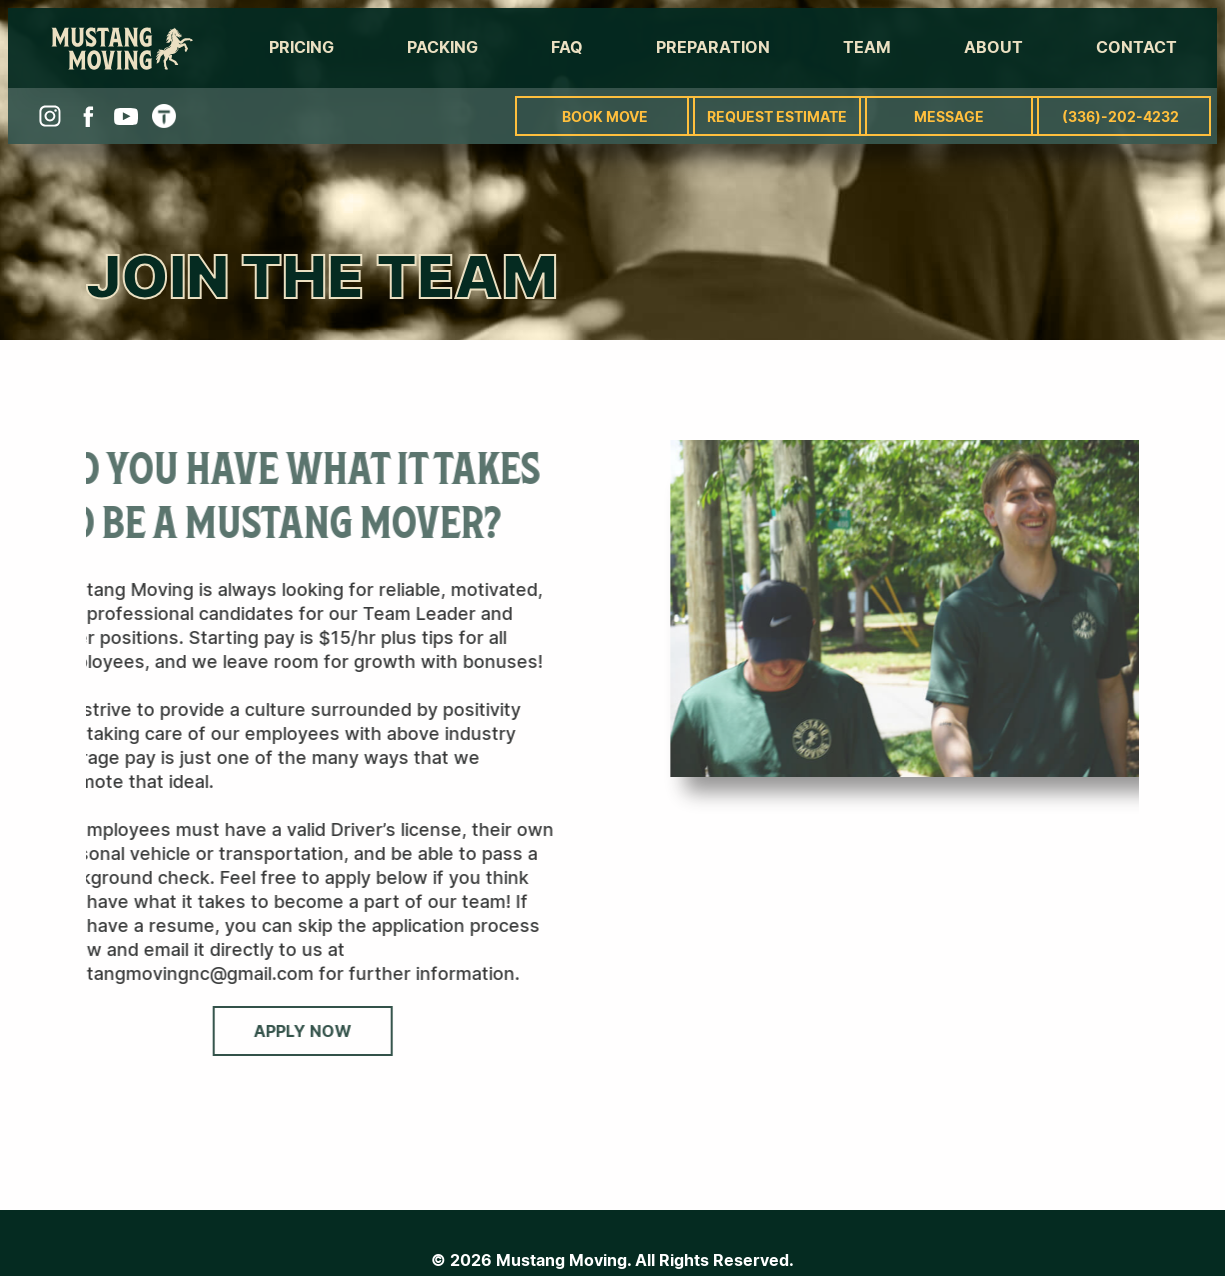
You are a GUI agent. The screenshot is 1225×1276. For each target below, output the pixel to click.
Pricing (301, 47)
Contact (1136, 47)
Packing (442, 47)
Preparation (713, 47)
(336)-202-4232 (1120, 116)
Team (867, 47)
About (993, 47)
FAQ (567, 47)
